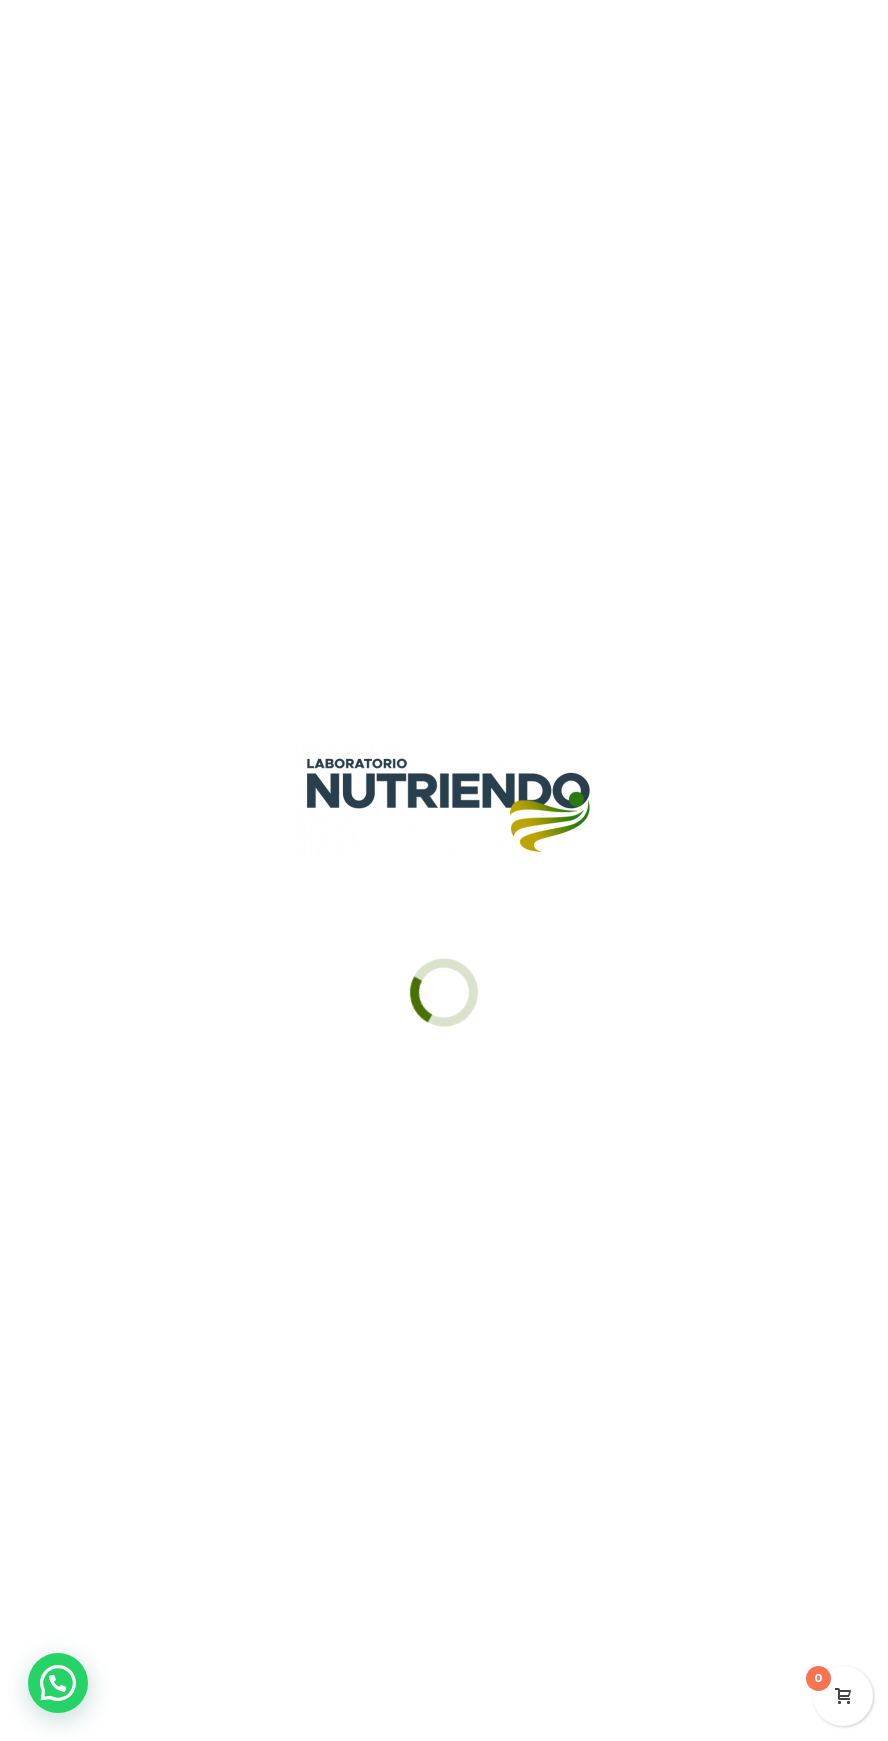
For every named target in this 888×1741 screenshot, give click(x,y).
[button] (58, 1683)
